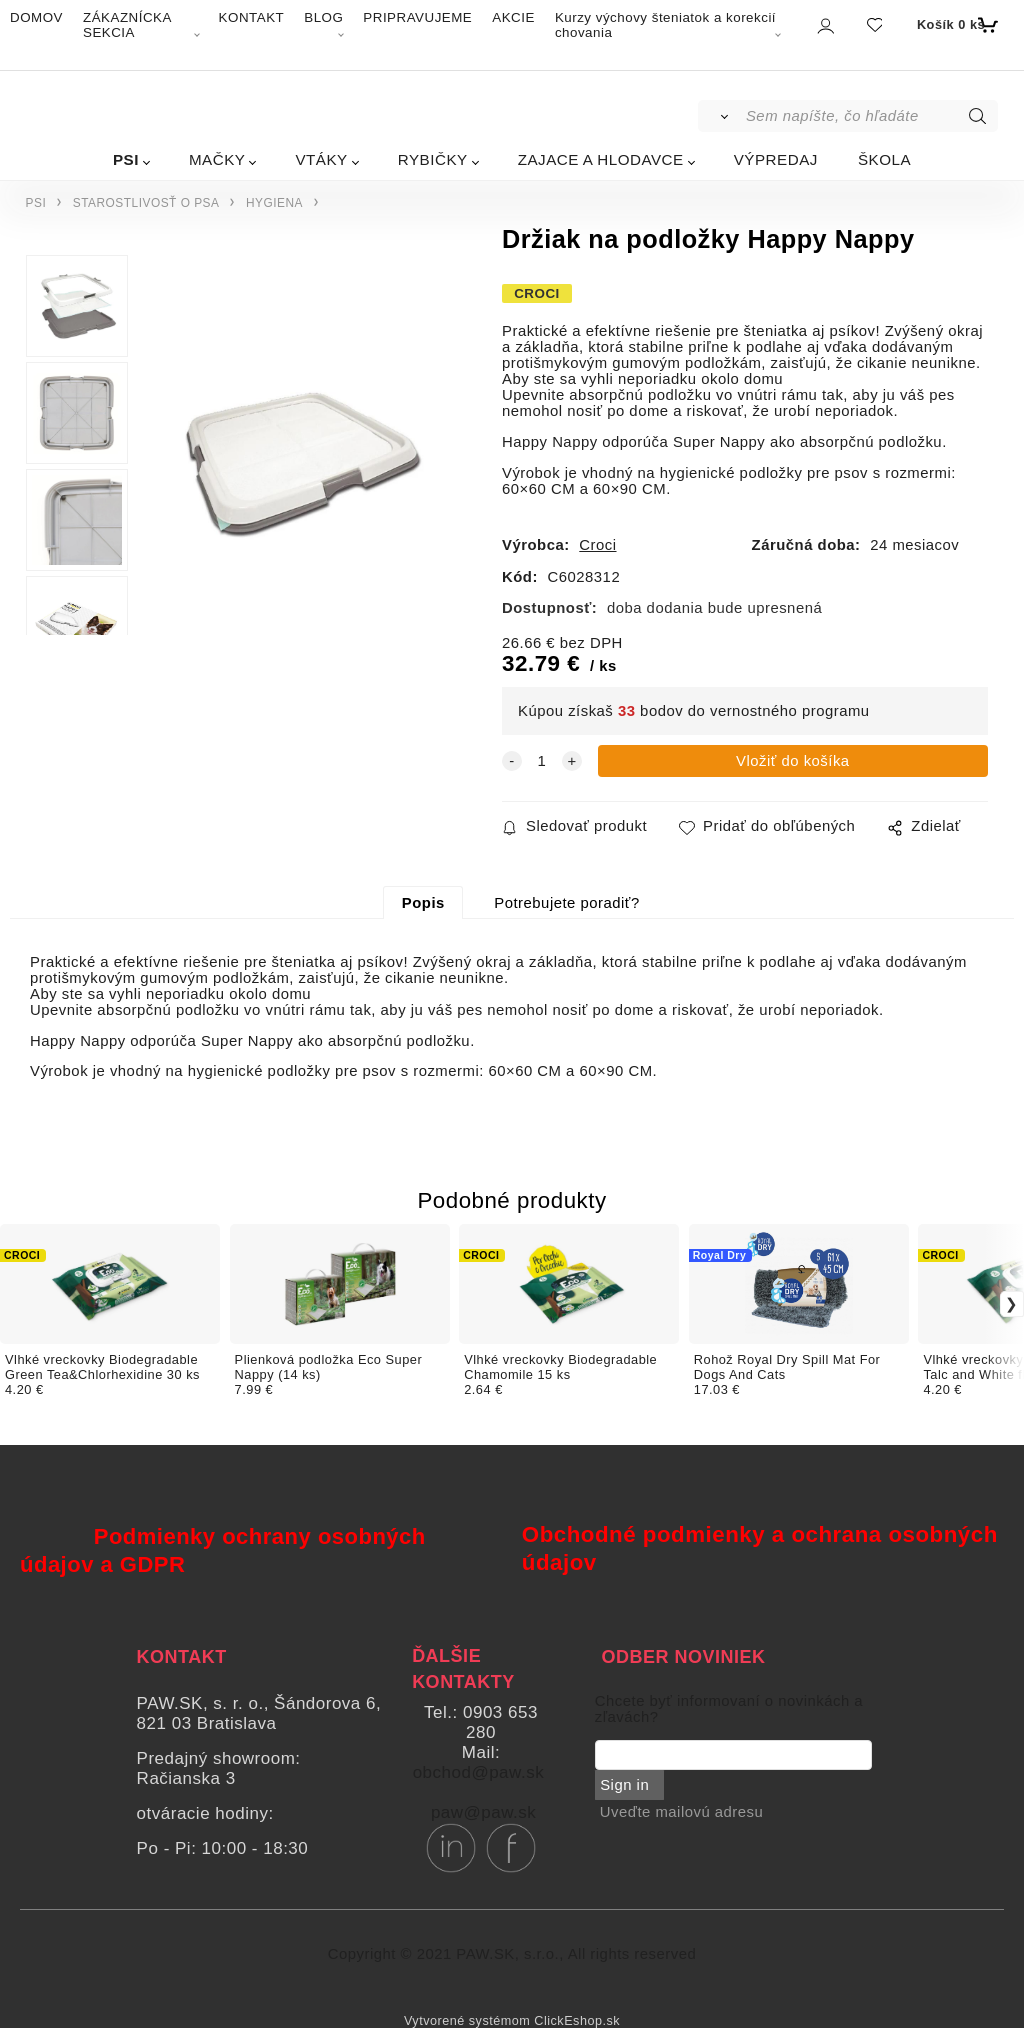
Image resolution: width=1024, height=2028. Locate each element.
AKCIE (513, 17)
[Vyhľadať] (720, 116)
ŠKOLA (884, 159)
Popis (423, 903)
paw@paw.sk (483, 1812)
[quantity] (542, 761)
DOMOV (36, 17)
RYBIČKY (433, 159)
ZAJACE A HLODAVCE (601, 159)
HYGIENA (274, 203)
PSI (126, 159)
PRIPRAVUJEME (417, 17)
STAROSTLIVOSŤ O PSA (146, 203)
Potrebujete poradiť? (566, 903)
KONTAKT (252, 17)
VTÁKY (321, 159)
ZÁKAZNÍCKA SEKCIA (127, 25)
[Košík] (955, 25)
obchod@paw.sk (479, 1772)
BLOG (323, 17)
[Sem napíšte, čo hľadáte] (870, 116)
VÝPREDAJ (776, 159)
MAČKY (217, 159)
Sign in (624, 1785)
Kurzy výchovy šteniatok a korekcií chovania (665, 25)
